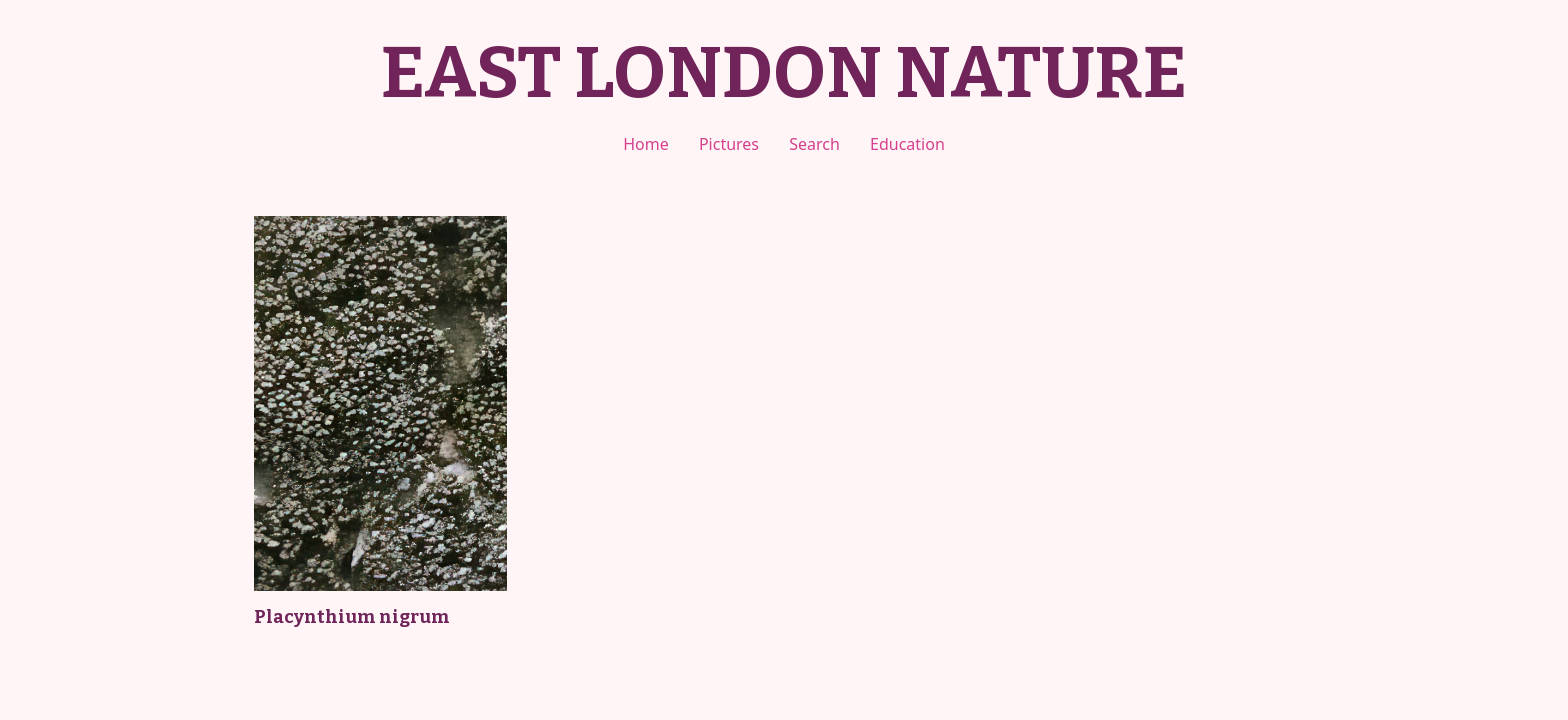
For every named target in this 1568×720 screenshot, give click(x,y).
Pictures (729, 144)
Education (907, 144)
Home (646, 144)
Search (814, 144)
